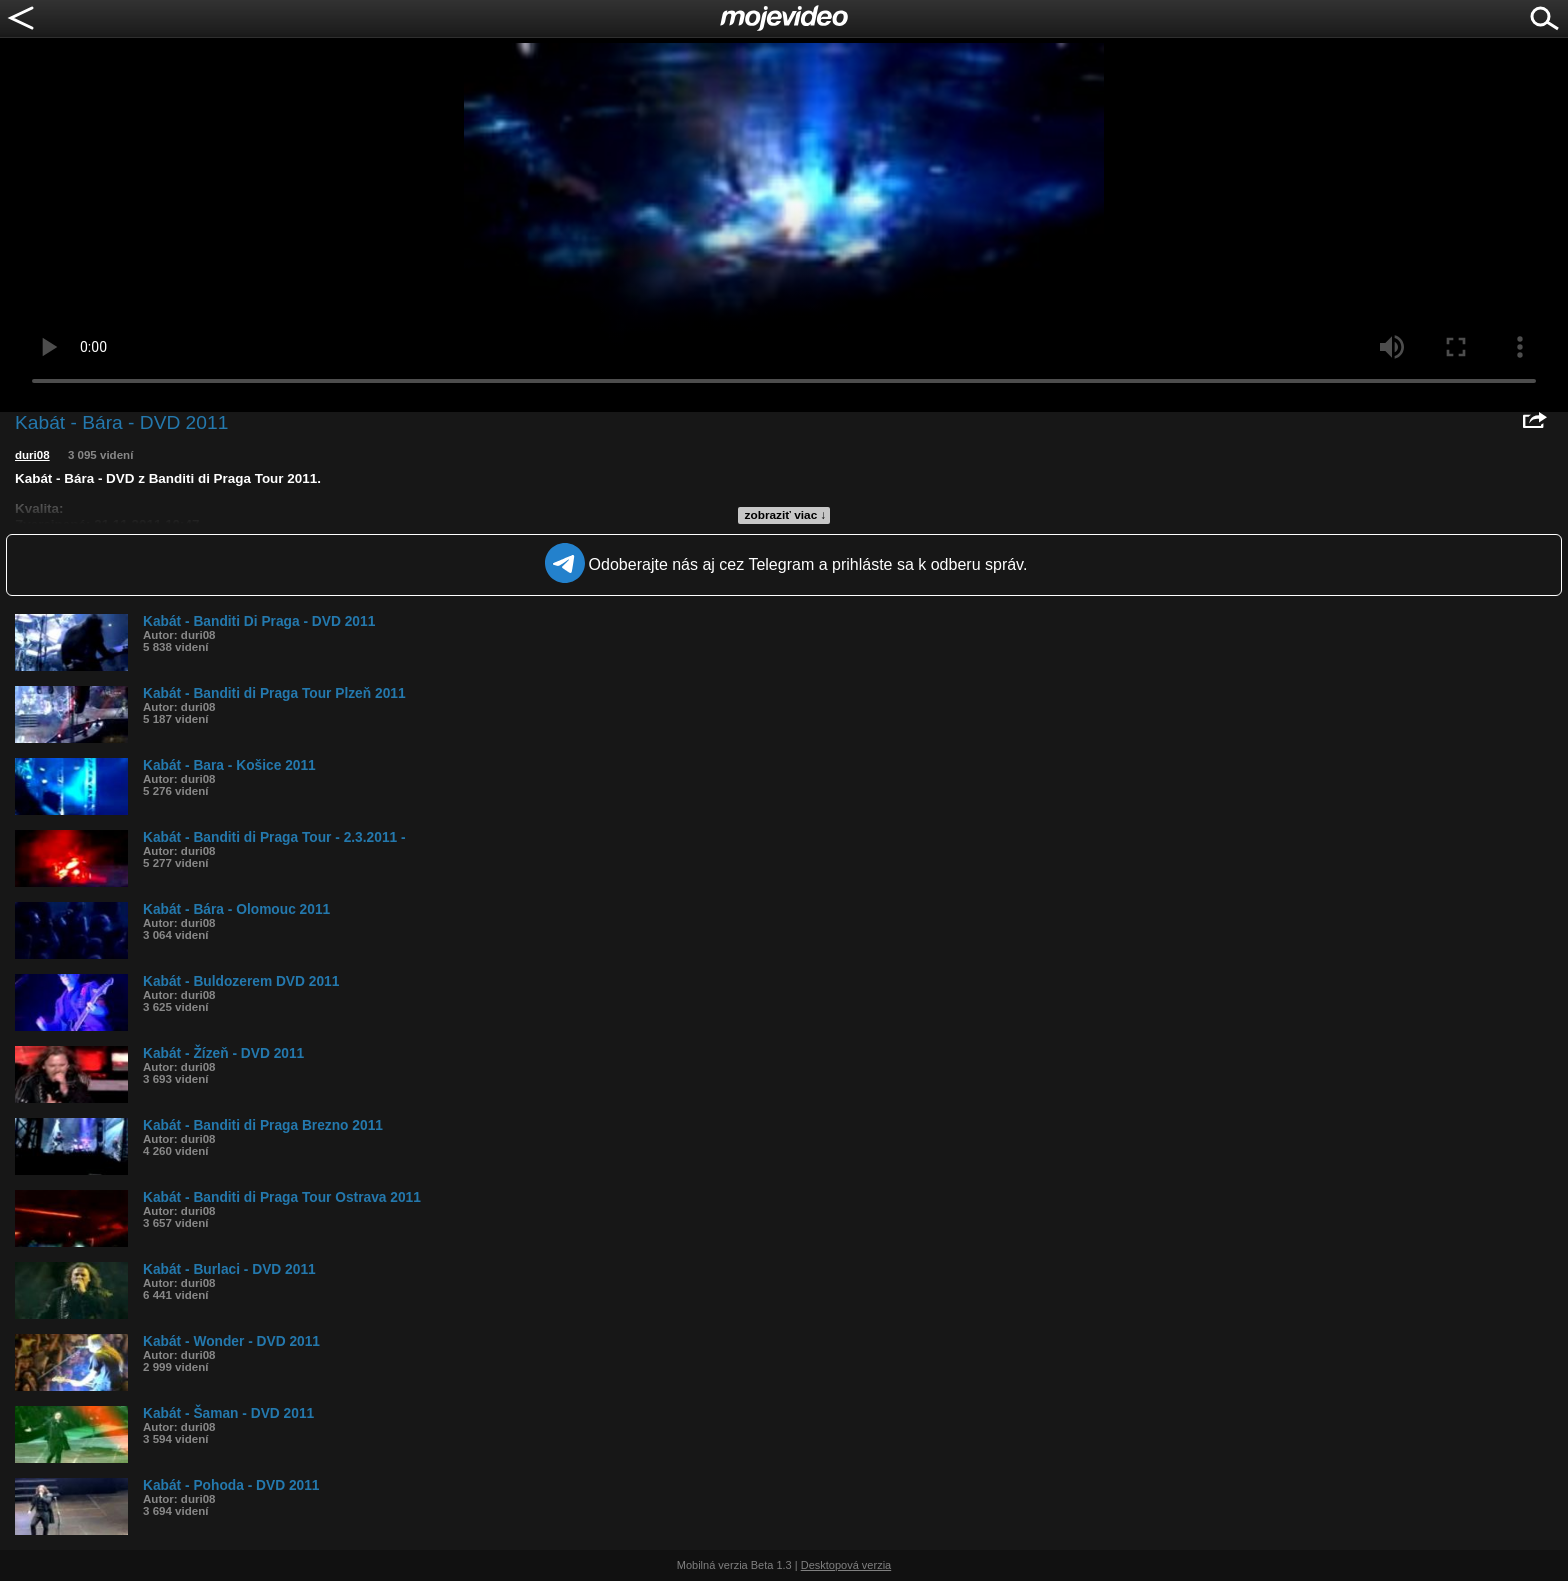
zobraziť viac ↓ (786, 515)
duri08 (32, 455)
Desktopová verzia (846, 1565)
